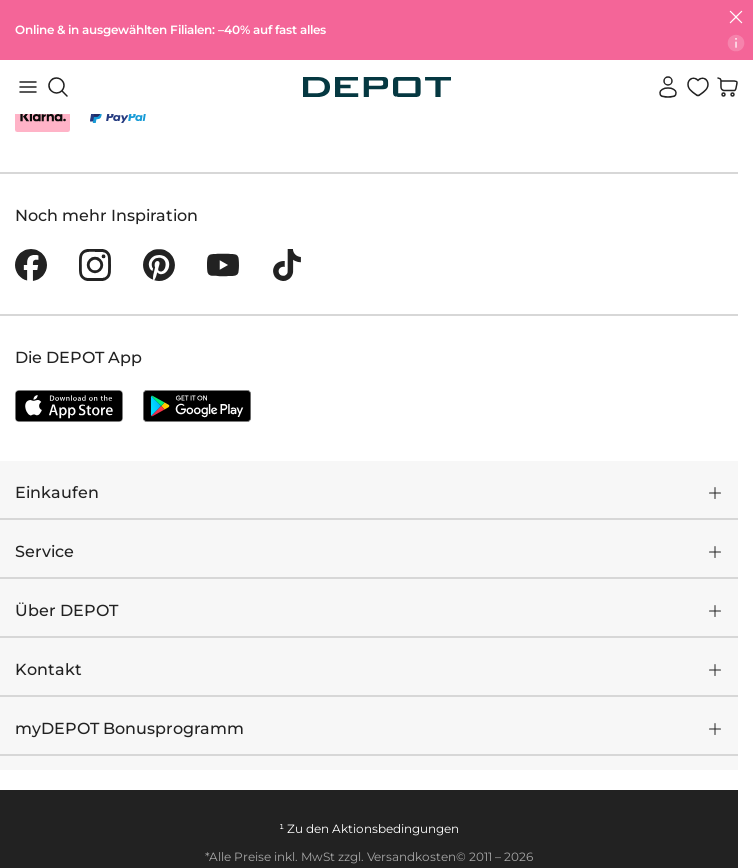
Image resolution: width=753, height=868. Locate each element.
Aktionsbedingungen (395, 828)
